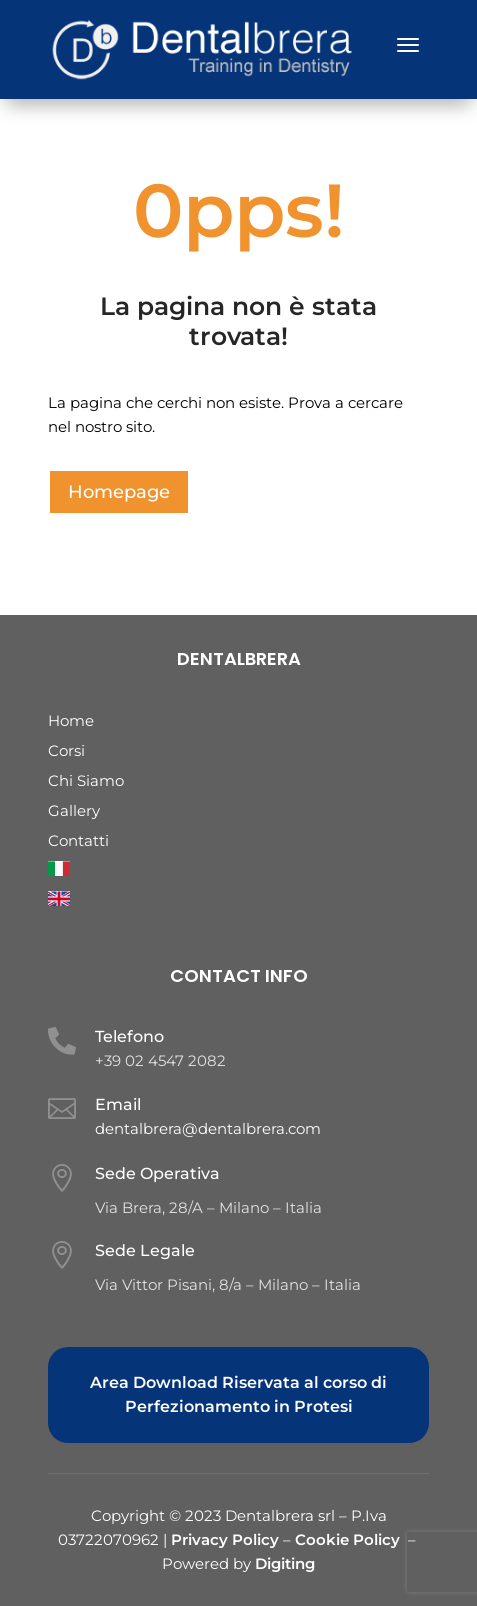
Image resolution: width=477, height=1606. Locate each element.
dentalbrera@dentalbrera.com (208, 1128)
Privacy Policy (227, 1539)
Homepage (119, 492)
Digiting (285, 1563)
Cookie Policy (347, 1539)
